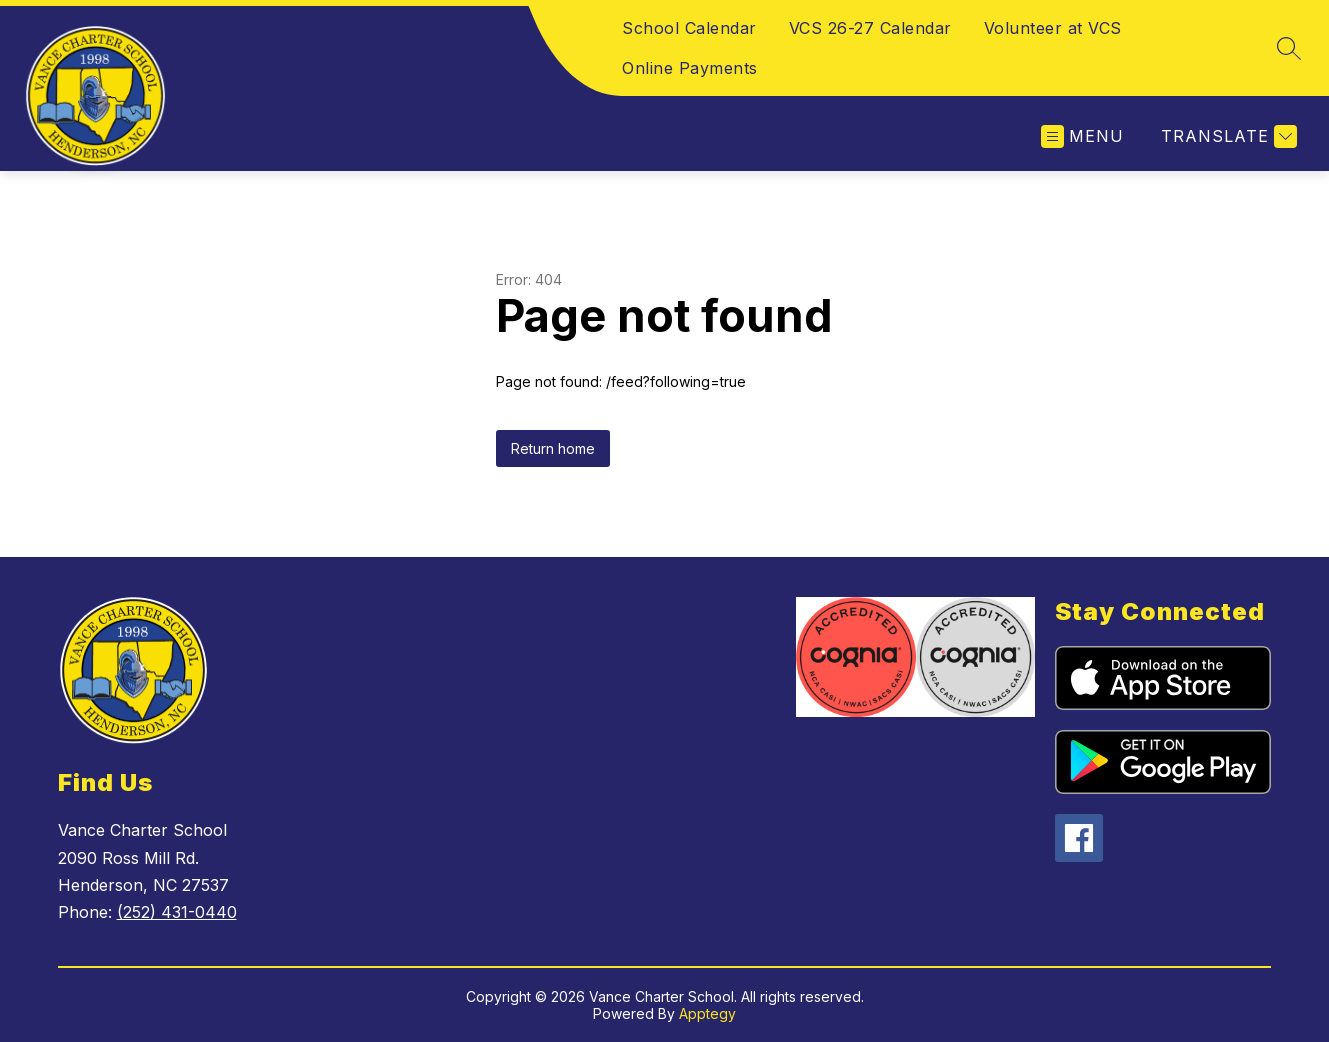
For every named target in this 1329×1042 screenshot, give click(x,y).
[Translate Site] (1226, 136)
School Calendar (689, 28)
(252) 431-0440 (177, 912)
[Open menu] (1082, 136)
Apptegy (707, 1013)
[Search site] (1289, 48)
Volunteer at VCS (1053, 28)
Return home (553, 448)
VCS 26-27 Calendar (870, 28)
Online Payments (690, 68)
